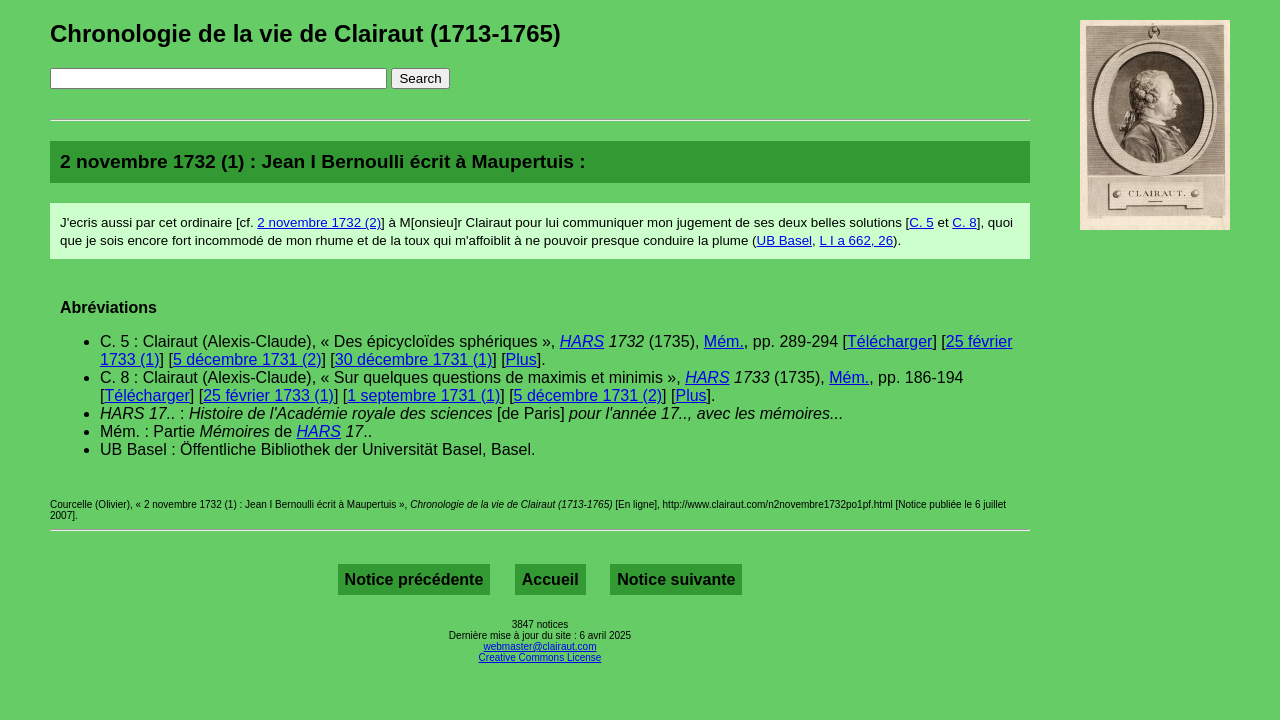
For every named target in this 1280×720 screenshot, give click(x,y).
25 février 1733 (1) (268, 395)
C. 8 (964, 222)
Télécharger (889, 341)
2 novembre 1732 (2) (319, 222)
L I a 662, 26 (856, 240)
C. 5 (921, 222)
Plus (521, 359)
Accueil (550, 579)
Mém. (724, 341)
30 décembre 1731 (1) (413, 359)
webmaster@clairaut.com (540, 646)
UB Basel (785, 240)
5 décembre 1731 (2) (247, 359)
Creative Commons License (540, 657)
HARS (582, 341)
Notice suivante (676, 579)
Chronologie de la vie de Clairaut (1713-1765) (305, 33)
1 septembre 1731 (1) (423, 395)
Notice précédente (414, 579)
